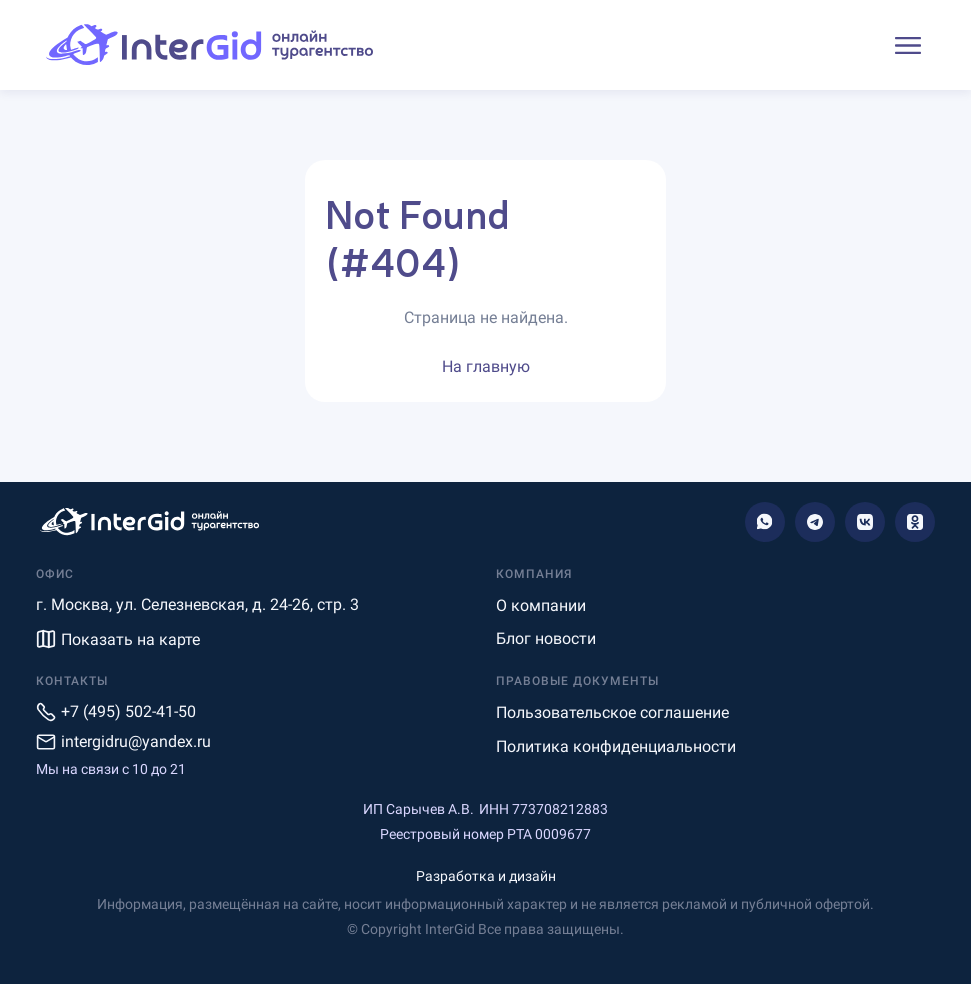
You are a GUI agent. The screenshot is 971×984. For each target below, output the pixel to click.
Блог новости (546, 638)
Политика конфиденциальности (616, 746)
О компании (541, 605)
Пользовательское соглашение (612, 712)
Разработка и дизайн (486, 876)
